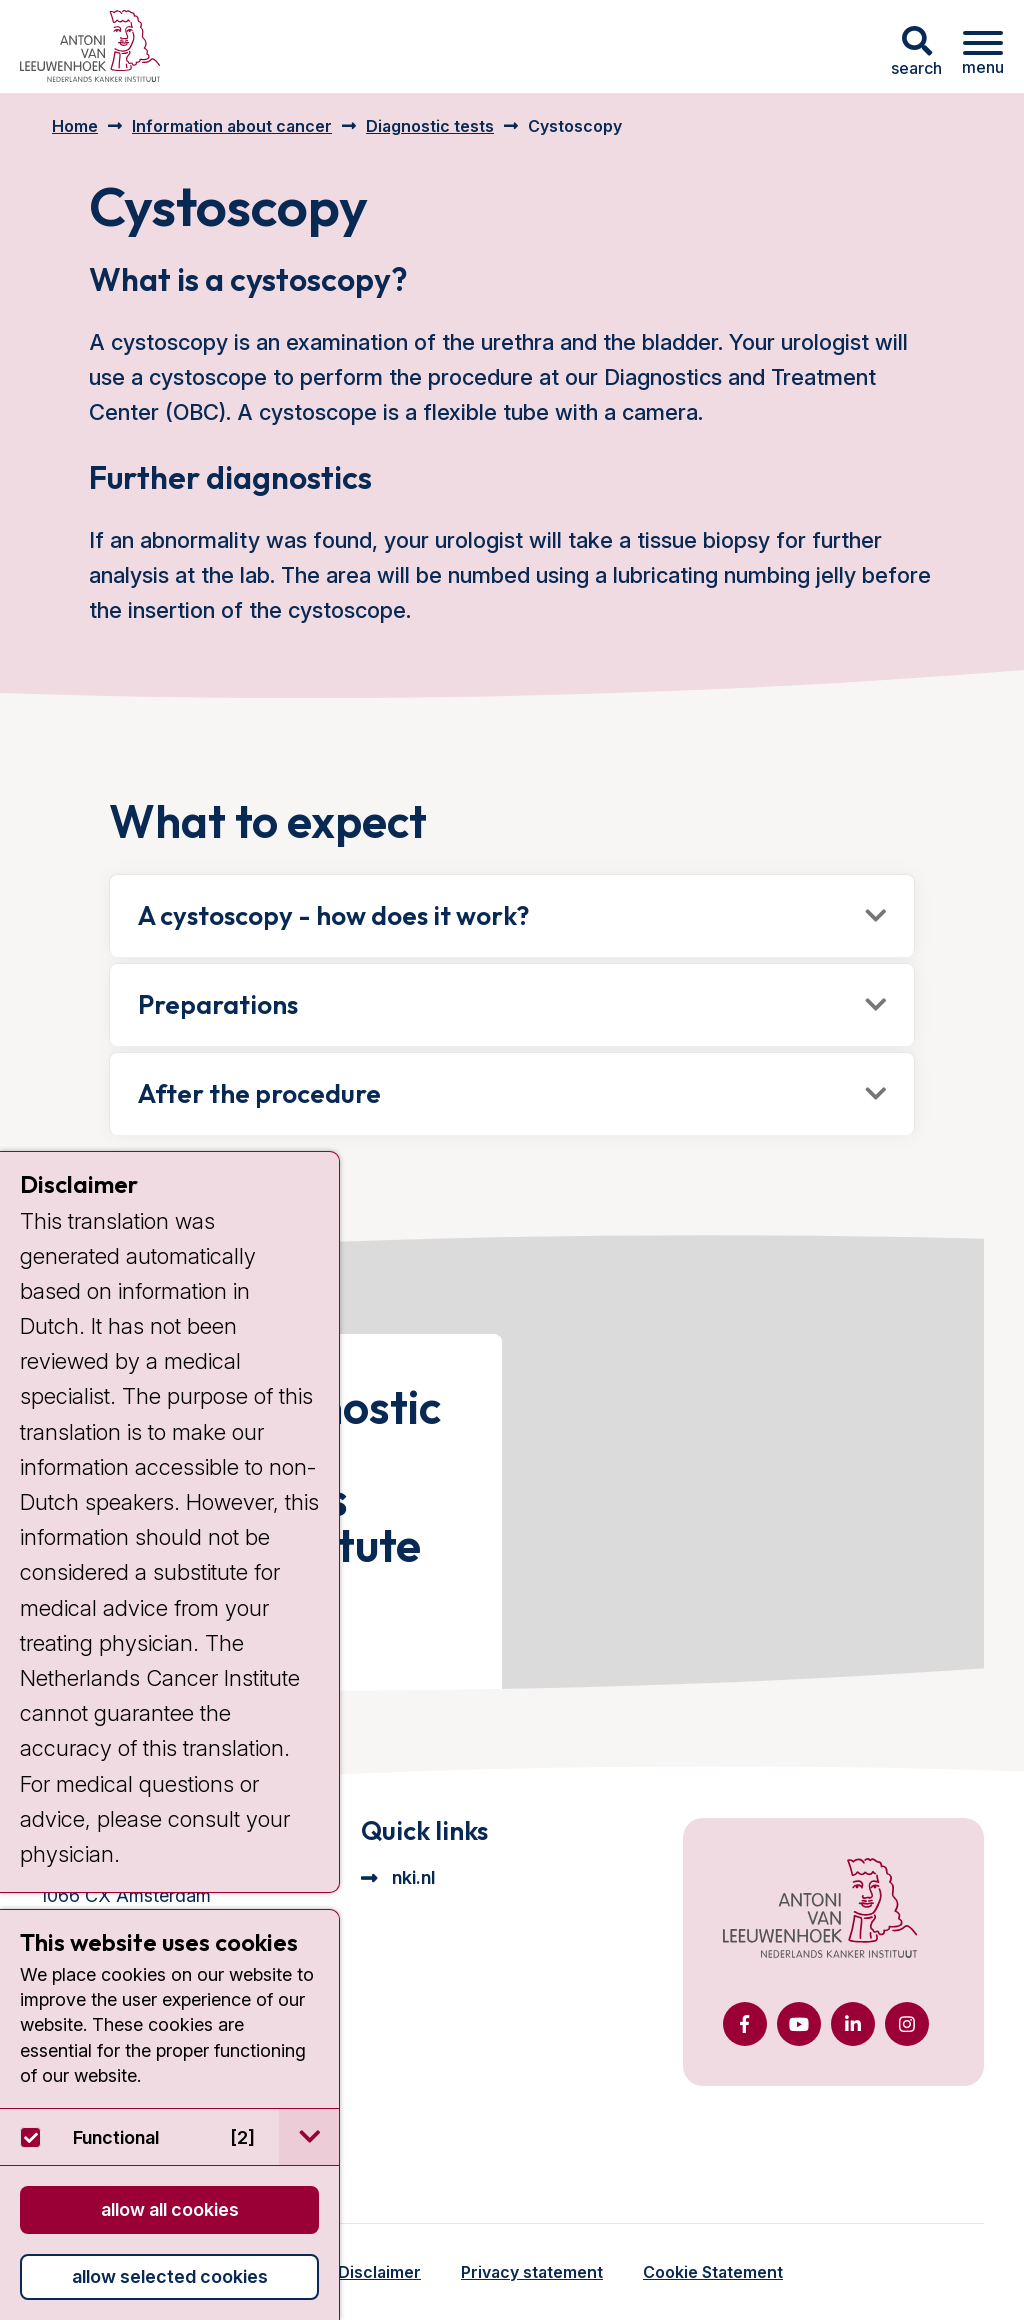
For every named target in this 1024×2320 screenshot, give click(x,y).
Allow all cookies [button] (170, 2209)
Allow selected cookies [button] (170, 2276)
